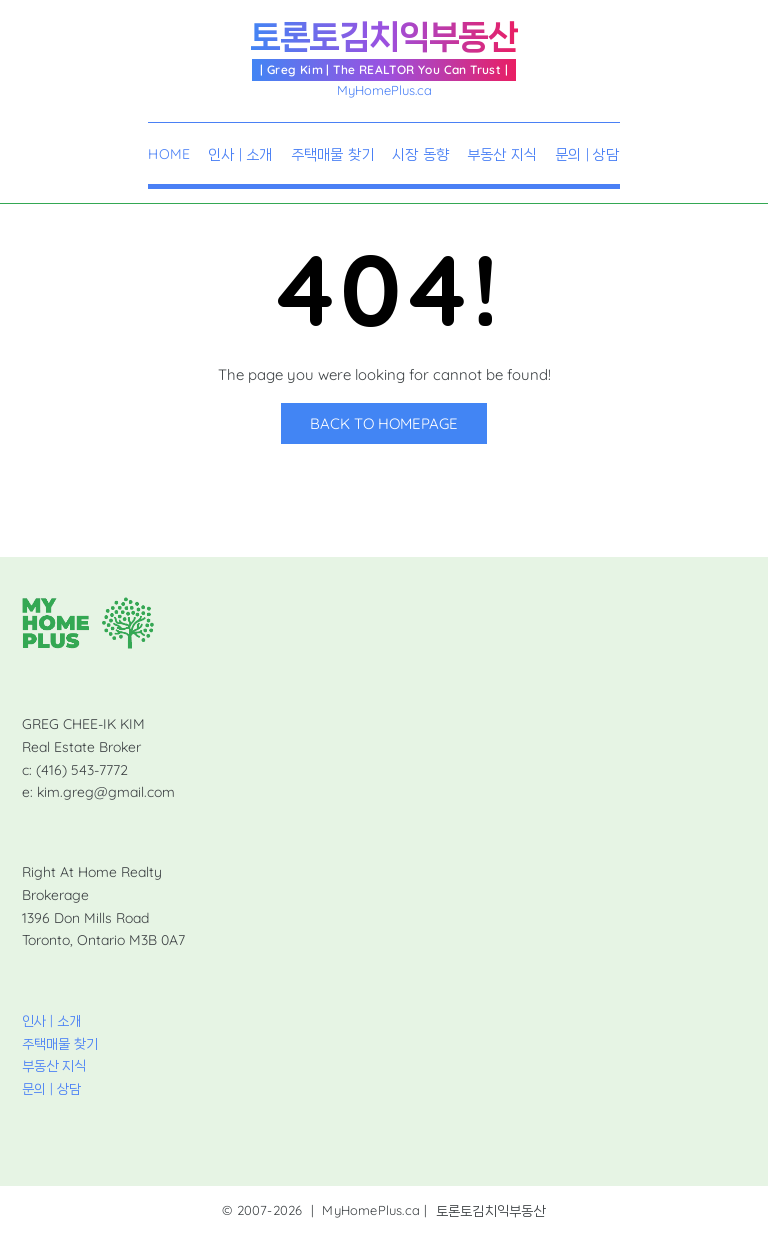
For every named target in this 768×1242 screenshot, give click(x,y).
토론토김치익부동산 (384, 37)
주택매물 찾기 (332, 155)
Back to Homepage (384, 423)
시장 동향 (420, 155)
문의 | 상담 (587, 155)
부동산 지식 (502, 155)
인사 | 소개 (240, 155)
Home (169, 155)
